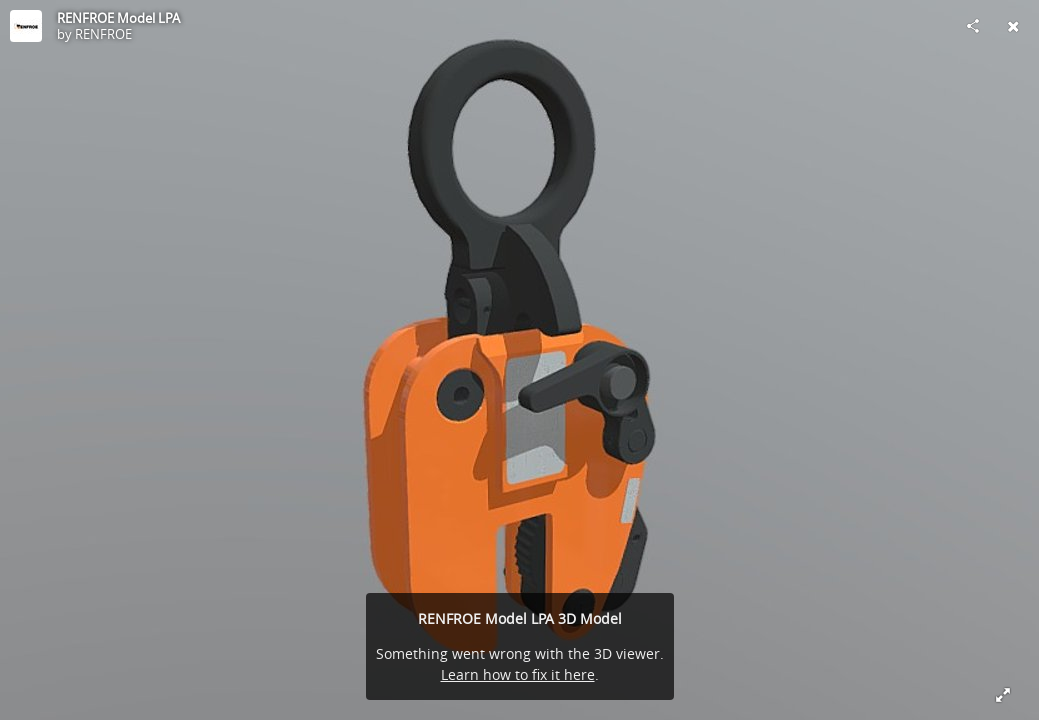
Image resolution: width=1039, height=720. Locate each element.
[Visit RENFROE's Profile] (26, 26)
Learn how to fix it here (518, 674)
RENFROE (103, 34)
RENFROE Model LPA (118, 18)
